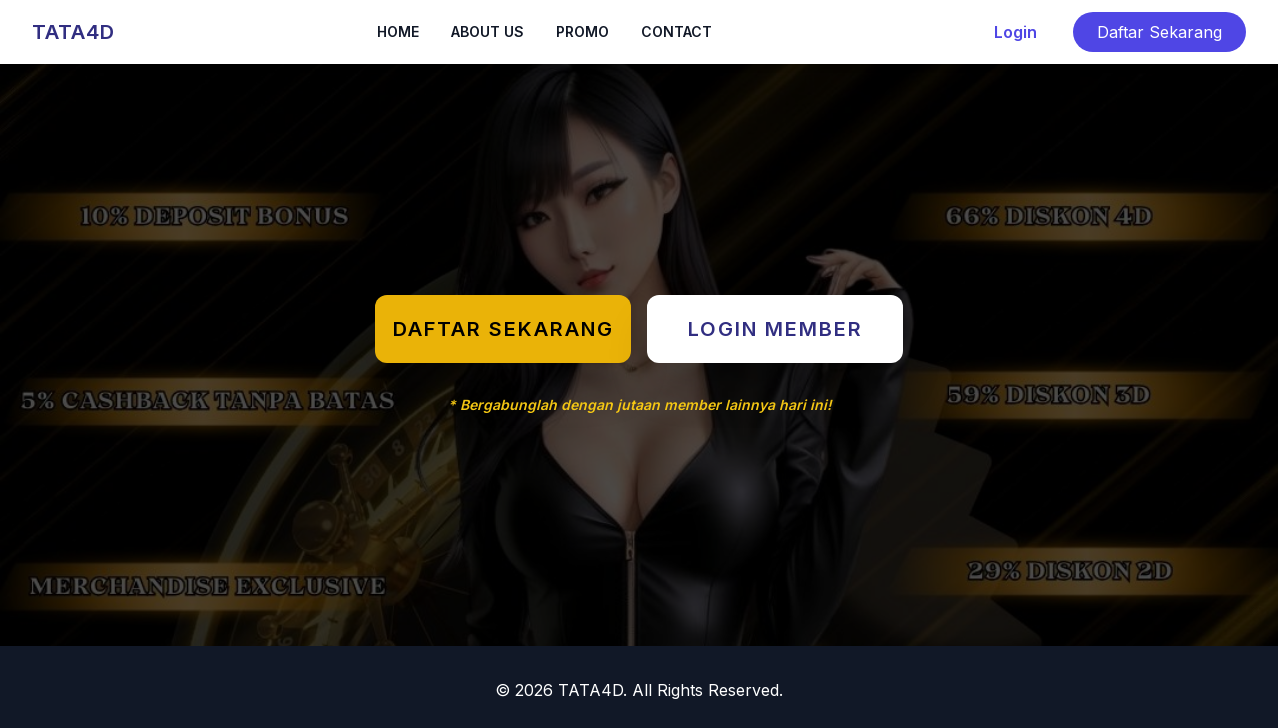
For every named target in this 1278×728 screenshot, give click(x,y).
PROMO (582, 31)
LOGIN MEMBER (775, 329)
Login (1015, 32)
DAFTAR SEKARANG (503, 329)
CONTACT (676, 31)
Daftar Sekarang (1159, 32)
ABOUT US (487, 31)
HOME (398, 31)
